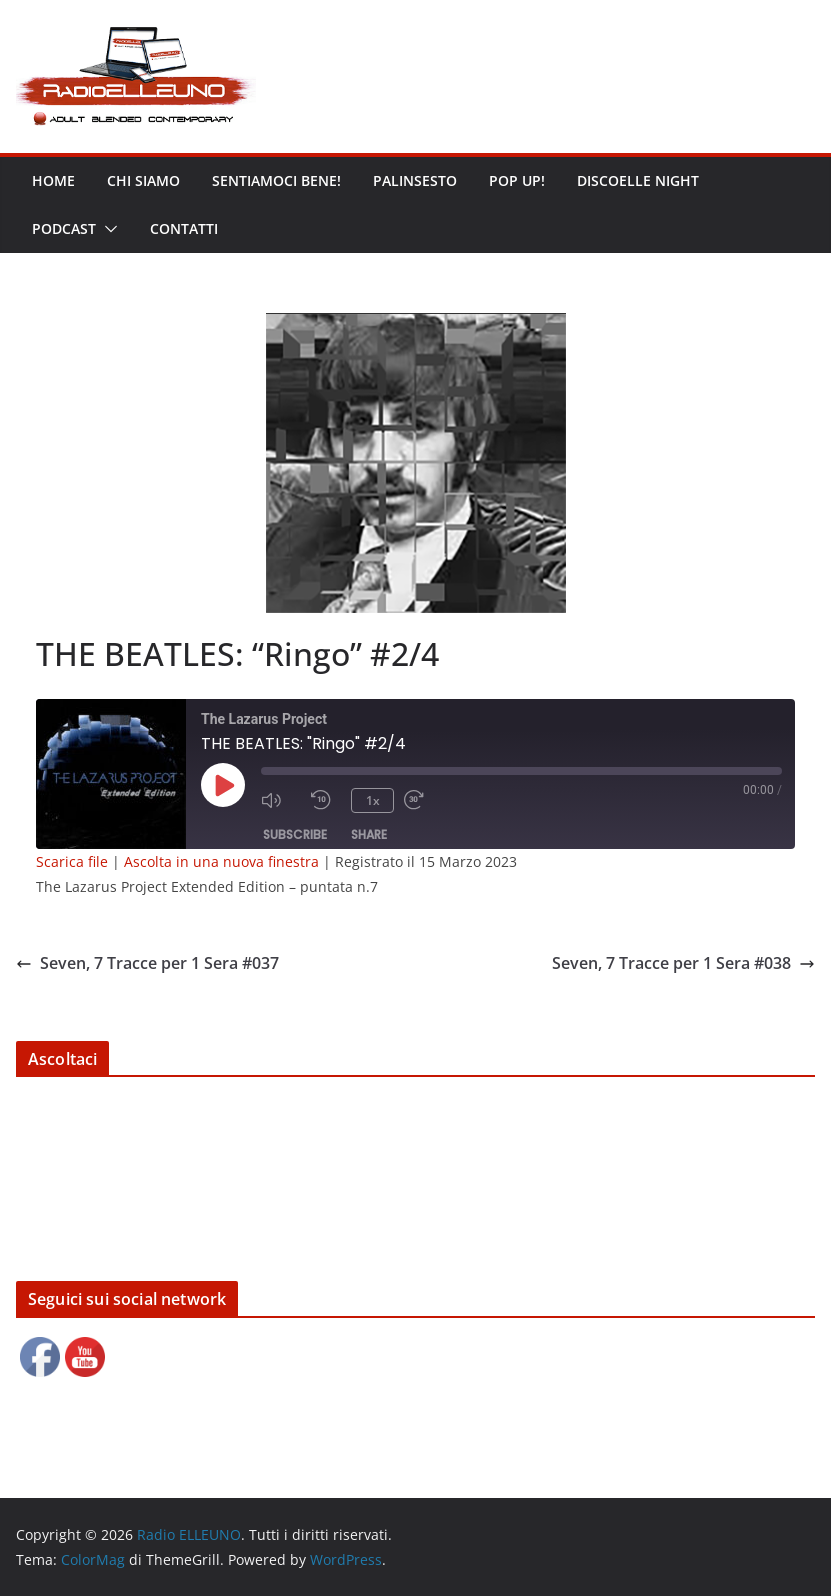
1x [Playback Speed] (373, 800)
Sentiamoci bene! (276, 180)
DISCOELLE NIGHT (638, 180)
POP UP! (517, 180)
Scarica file (72, 861)
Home (53, 180)
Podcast (64, 228)
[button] (107, 229)
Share (369, 834)
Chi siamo (143, 180)
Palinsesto (415, 180)
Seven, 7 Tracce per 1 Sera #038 (683, 963)
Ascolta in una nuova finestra (221, 861)
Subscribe (295, 834)
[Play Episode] (223, 785)
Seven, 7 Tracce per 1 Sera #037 (147, 963)
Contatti (184, 228)
